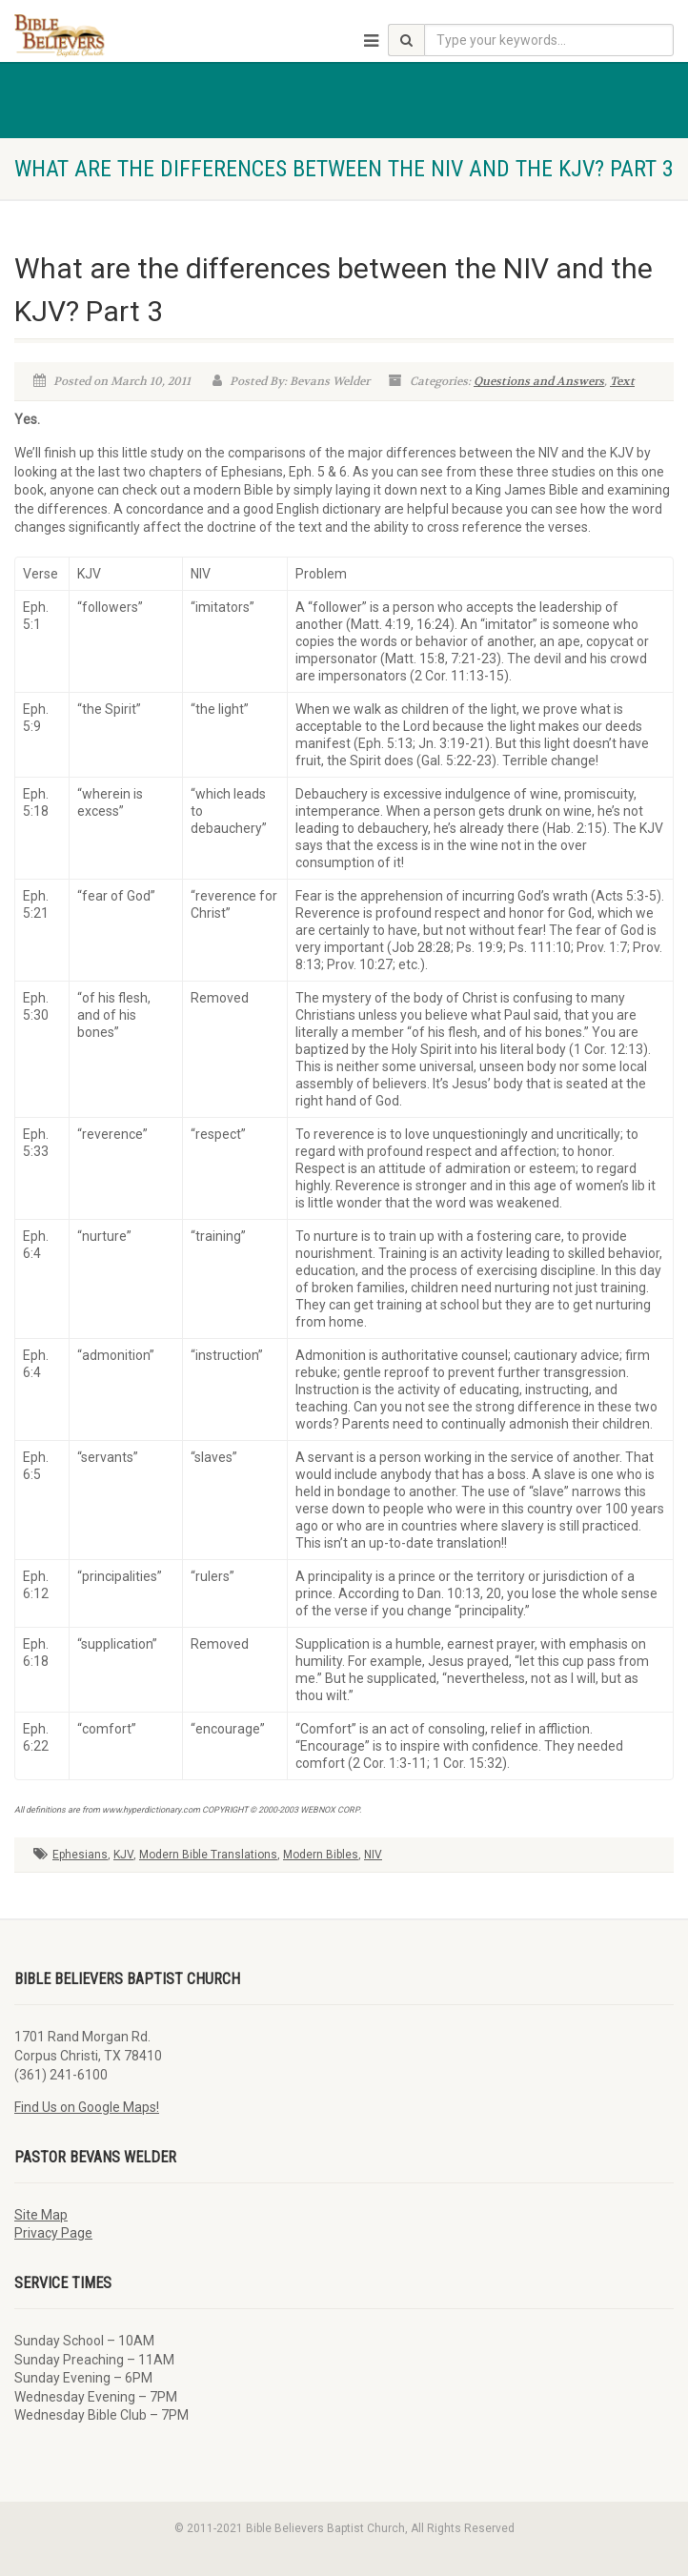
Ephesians (80, 1854)
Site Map (41, 2214)
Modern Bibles (320, 1854)
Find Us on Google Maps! (86, 2107)
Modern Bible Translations (208, 1854)
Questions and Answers (539, 381)
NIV (373, 1854)
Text (622, 381)
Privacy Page (53, 2233)
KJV (123, 1854)
